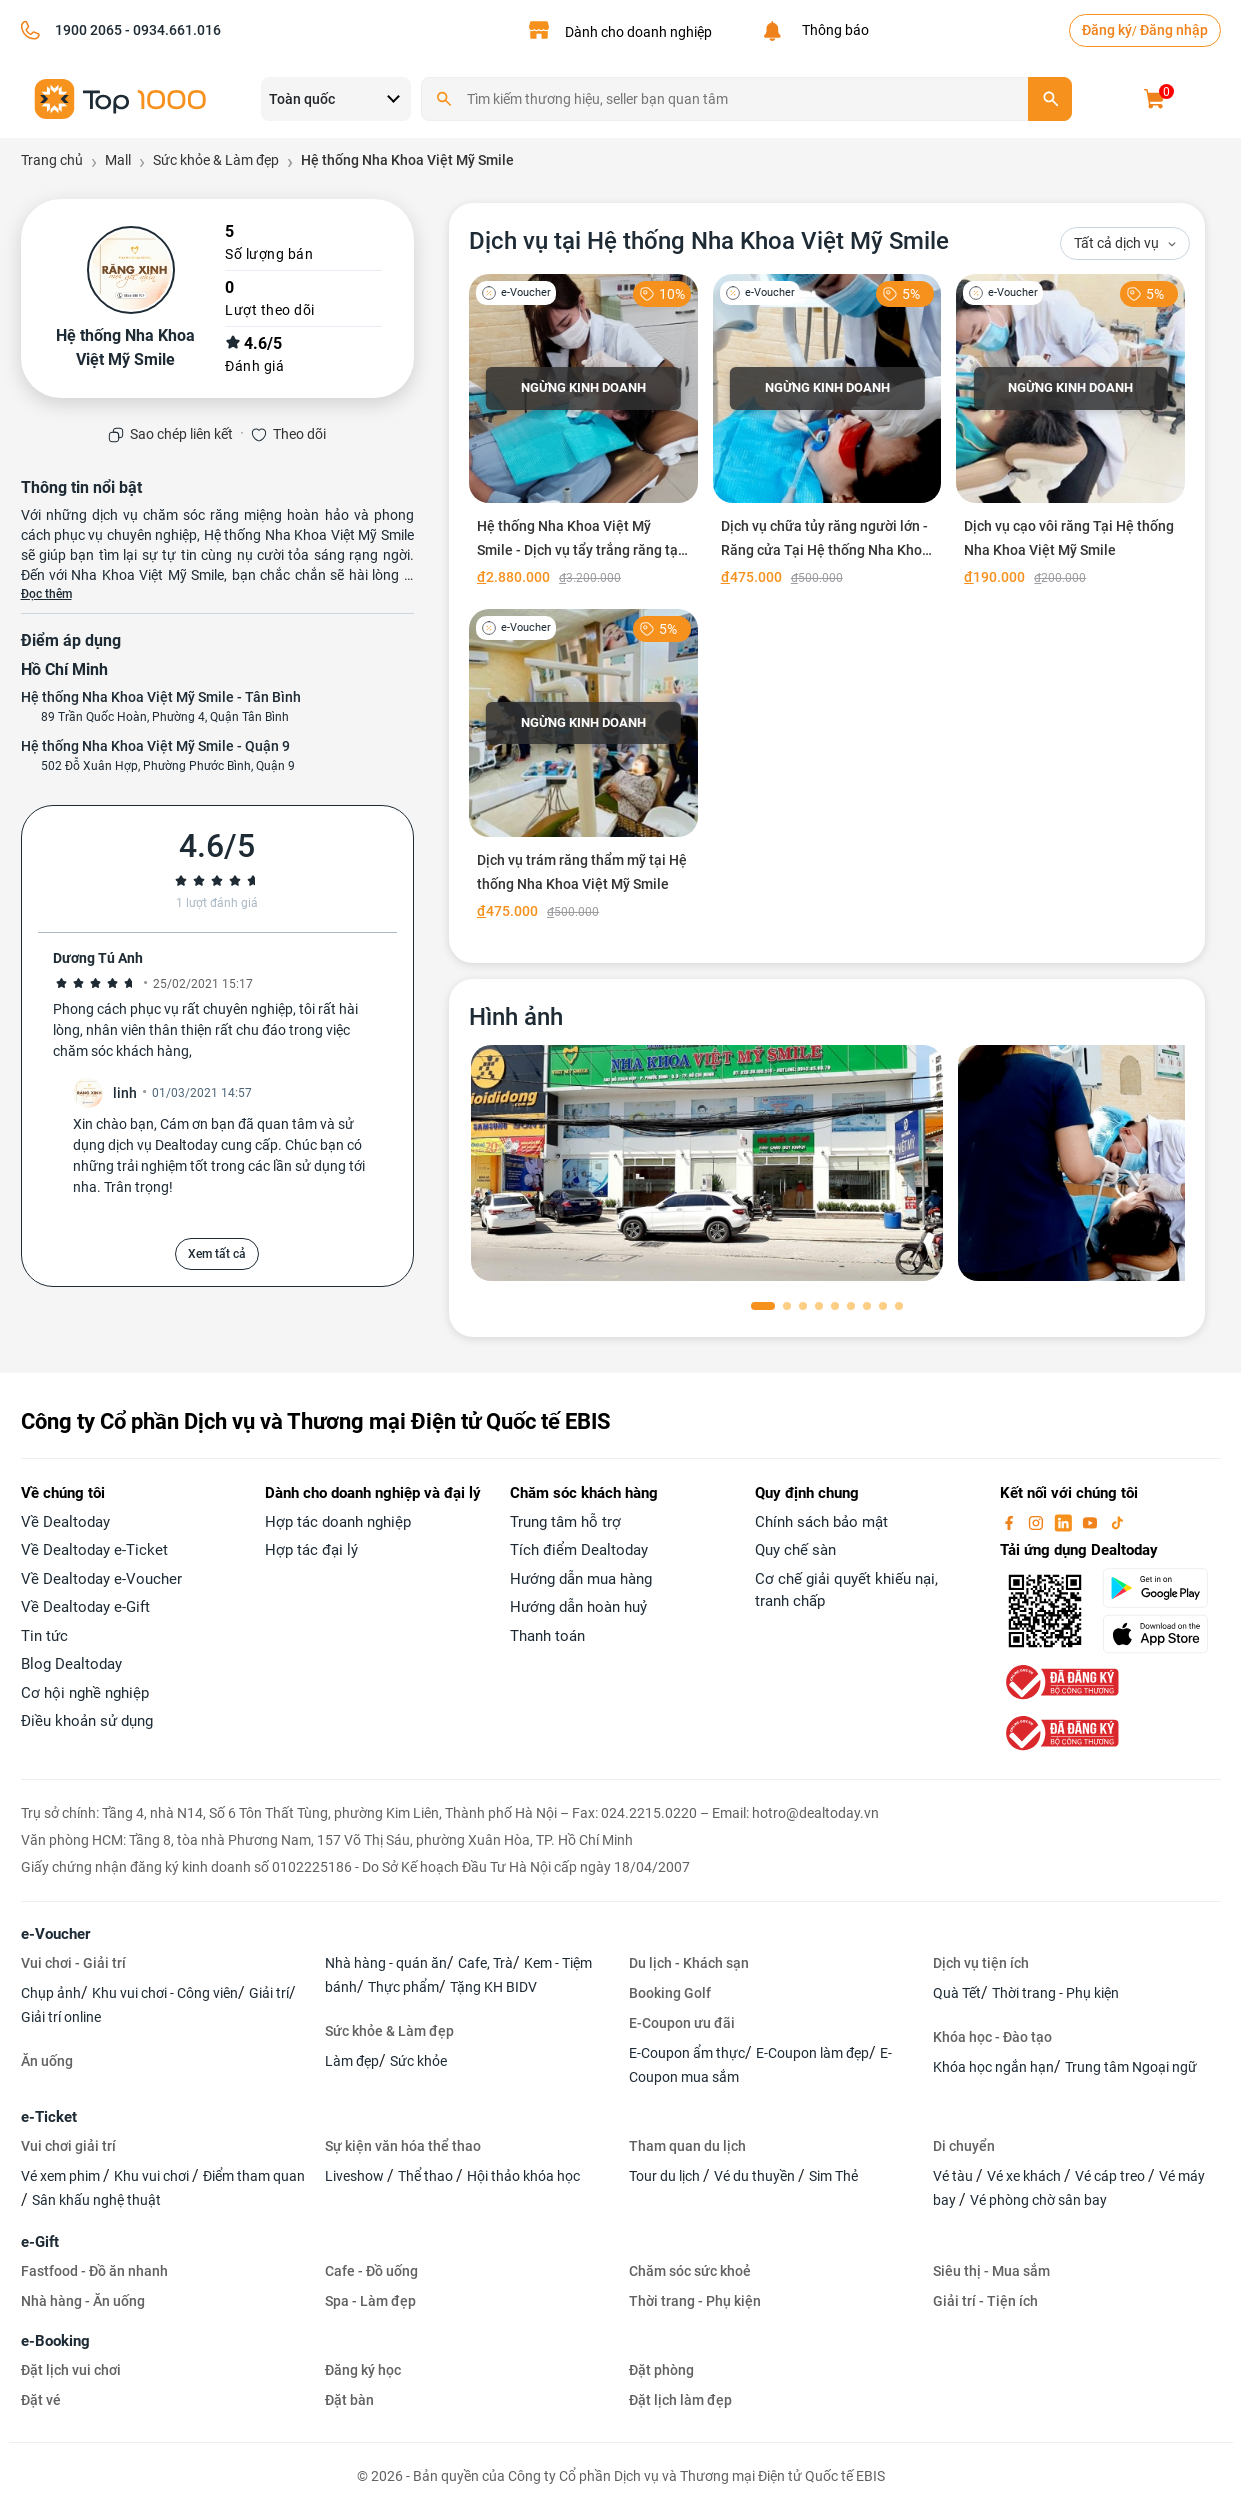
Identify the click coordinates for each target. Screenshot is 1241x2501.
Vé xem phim (62, 2176)
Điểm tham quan (254, 2176)
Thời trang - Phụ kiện (1055, 1993)
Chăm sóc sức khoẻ (690, 2271)
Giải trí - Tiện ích (985, 2301)
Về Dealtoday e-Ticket (94, 1550)
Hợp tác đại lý (311, 1550)
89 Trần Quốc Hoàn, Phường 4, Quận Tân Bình (165, 717)
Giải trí (269, 1993)
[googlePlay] (1161, 1588)
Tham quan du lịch (687, 2146)
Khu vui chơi (153, 2176)
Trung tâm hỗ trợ (565, 1522)
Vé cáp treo (1111, 2176)
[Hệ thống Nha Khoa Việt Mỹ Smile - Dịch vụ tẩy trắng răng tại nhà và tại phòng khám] (583, 434)
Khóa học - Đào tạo (992, 2037)
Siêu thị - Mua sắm (991, 2271)
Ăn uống (47, 2061)
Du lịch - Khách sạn (689, 1963)
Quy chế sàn (795, 1550)
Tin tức (44, 1636)
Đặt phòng (661, 2370)
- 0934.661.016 (171, 30)
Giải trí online (61, 2017)
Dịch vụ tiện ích (981, 1963)
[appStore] (1161, 1634)
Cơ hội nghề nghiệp (85, 1693)
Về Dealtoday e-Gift (85, 1607)
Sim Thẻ (833, 2176)
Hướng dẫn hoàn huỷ (578, 1607)
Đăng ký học (363, 2370)
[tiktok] (1117, 1522)
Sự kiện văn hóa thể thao (403, 2146)
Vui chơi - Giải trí (73, 1963)
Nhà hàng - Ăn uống (83, 2301)
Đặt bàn (349, 2400)
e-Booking (55, 2341)
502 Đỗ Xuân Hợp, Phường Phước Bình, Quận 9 (168, 766)
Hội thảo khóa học (523, 2176)
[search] (1050, 99)
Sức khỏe (418, 2061)
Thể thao (427, 2176)
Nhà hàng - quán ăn (386, 1963)
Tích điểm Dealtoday (579, 1550)
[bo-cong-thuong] (1060, 1681)
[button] (763, 1306)
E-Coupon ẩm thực (687, 2053)
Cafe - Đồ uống (371, 2271)
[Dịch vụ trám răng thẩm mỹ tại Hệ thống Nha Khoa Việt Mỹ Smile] (583, 769)
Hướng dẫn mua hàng (581, 1579)
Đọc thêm (46, 594)
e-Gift (40, 2242)
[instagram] (1038, 1522)
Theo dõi (299, 434)
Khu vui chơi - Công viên (165, 1993)
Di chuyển (964, 2146)
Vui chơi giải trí (68, 2146)
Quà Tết (957, 1993)
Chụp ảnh (51, 1993)
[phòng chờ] (707, 1163)
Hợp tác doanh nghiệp (338, 1522)
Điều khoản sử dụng (87, 1721)
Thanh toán (547, 1636)
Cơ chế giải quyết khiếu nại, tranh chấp (846, 1590)
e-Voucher (55, 1934)
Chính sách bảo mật (821, 1522)
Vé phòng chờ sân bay (1038, 2200)
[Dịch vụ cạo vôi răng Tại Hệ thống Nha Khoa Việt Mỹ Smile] (1070, 434)
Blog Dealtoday (71, 1664)
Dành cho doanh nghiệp (638, 32)
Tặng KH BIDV (493, 1987)
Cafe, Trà (485, 1963)
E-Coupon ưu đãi (682, 2023)
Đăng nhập (1174, 30)
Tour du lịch (666, 2176)
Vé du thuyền (756, 2176)
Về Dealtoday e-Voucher (101, 1579)
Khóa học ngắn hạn (993, 2067)
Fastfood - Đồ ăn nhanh (94, 2271)
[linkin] (1065, 1522)
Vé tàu (954, 2176)
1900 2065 (88, 30)
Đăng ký (1107, 30)
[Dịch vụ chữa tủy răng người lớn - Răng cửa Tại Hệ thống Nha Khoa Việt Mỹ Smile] (827, 434)
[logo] (121, 97)
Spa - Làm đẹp (370, 2301)
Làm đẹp (352, 2061)
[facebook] (1011, 1522)
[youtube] (1092, 1522)
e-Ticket (49, 2117)
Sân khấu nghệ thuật (96, 2200)
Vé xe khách (1025, 2176)
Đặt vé (41, 2400)
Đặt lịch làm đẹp (680, 2400)
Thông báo (832, 30)
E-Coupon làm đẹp (812, 2053)
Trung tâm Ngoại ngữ (1131, 2067)
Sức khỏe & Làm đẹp (389, 2031)
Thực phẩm (403, 1987)
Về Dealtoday (65, 1522)
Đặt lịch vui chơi (71, 2370)
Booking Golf (670, 1993)
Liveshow (356, 2176)
